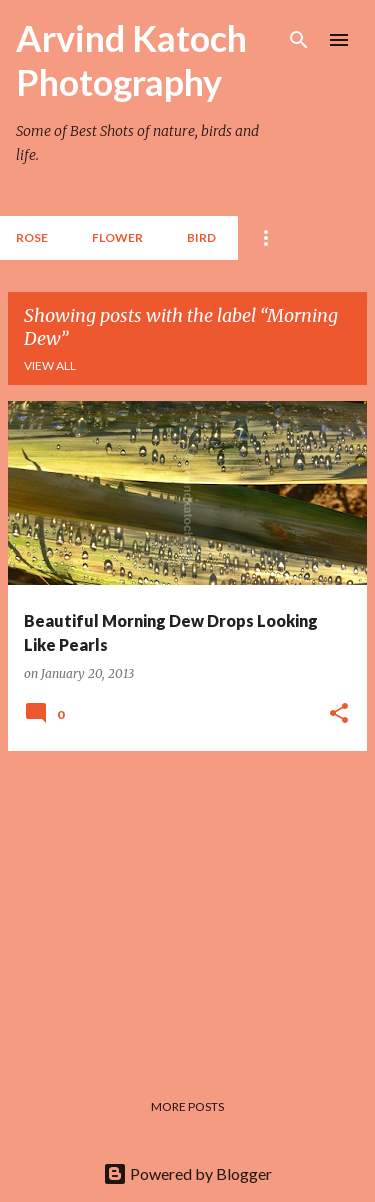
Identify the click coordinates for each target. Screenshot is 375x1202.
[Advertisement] (187, 907)
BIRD (201, 237)
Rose (32, 237)
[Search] (299, 40)
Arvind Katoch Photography (131, 60)
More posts (187, 1106)
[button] (339, 714)
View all (50, 365)
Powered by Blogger (187, 1173)
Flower (117, 237)
